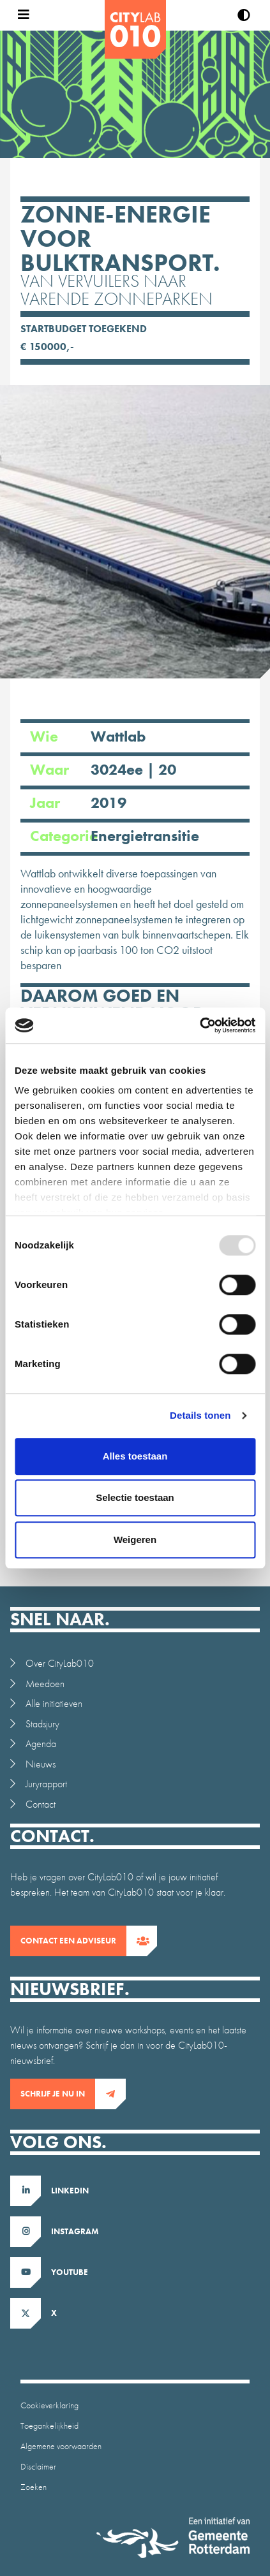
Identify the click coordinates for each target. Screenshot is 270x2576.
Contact (41, 1804)
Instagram (75, 2231)
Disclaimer (38, 2466)
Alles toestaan (135, 1456)
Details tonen (200, 1415)
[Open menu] (20, 15)
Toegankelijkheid (49, 2425)
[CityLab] (135, 29)
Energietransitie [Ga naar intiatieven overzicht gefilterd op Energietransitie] (145, 835)
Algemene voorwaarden (60, 2446)
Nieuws (41, 1764)
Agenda (41, 1743)
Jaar (120, 802)
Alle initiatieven (54, 1703)
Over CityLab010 (60, 1663)
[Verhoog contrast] (243, 15)
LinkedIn (70, 2190)
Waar (120, 769)
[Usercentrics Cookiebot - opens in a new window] (199, 1025)
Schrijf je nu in (57, 2094)
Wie (120, 736)
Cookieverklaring (49, 2405)
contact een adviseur (73, 1941)
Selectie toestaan (135, 1497)
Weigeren (135, 1539)
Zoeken (33, 2486)
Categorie (120, 835)
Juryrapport (46, 1783)
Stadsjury (42, 1724)
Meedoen (45, 1683)
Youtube (69, 2272)
